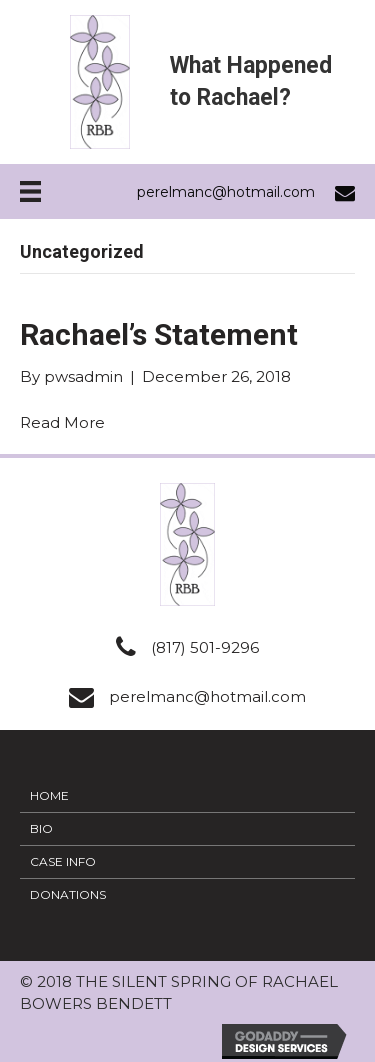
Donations (68, 894)
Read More (62, 422)
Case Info (63, 861)
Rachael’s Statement (159, 334)
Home (49, 795)
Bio (41, 828)
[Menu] (30, 192)
